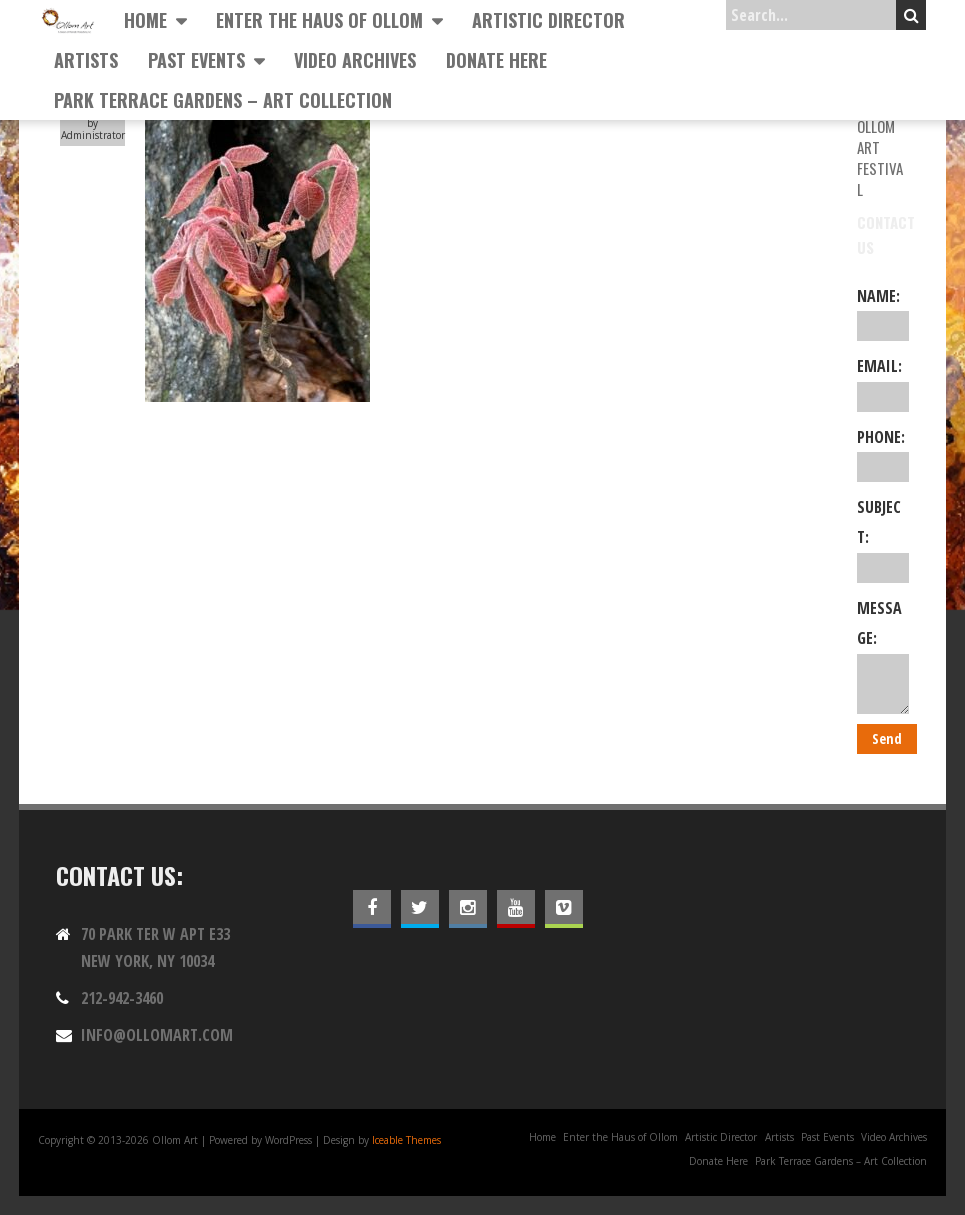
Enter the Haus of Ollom (319, 20)
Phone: (883, 454)
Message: (883, 655)
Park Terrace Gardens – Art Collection (223, 100)
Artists (86, 60)
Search (911, 15)
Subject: (883, 539)
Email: (883, 383)
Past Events (196, 60)
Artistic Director (548, 20)
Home (145, 20)
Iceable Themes (406, 1140)
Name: (883, 313)
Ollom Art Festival (880, 157)
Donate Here (496, 60)
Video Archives (355, 60)
